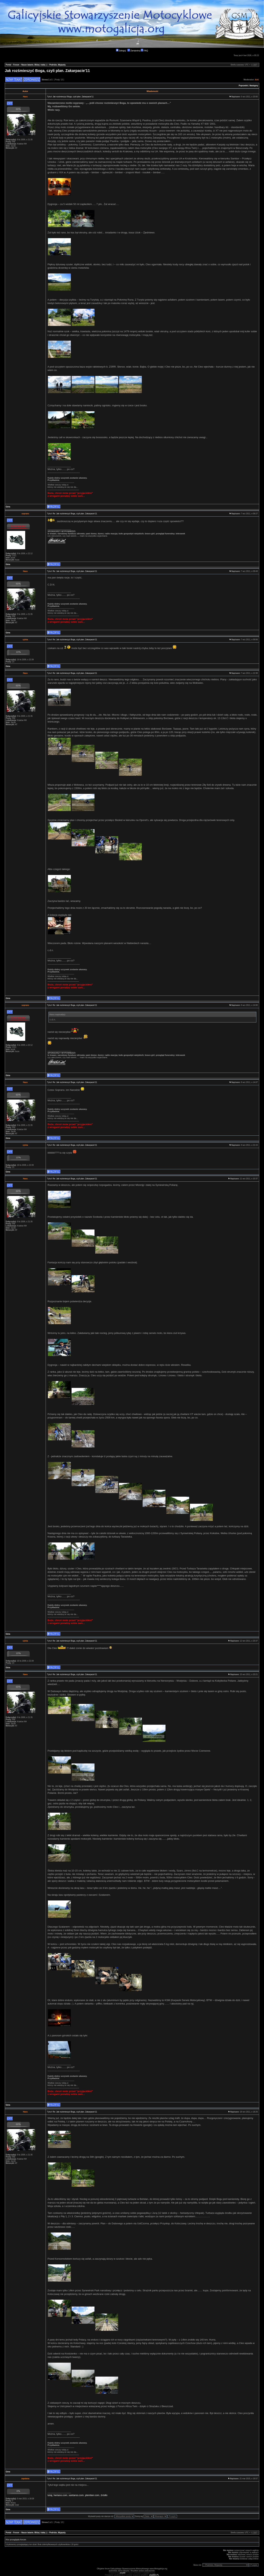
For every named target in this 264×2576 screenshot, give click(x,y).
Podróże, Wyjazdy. (57, 65)
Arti (257, 79)
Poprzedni (243, 86)
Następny (253, 86)
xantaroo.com (76, 2495)
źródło (104, 2495)
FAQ (144, 50)
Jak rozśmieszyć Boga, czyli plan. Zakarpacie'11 (47, 71)
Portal (8, 65)
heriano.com (60, 2495)
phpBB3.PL (154, 2575)
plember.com (92, 2495)
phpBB (122, 2573)
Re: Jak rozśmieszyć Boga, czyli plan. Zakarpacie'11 (75, 514)
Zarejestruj (134, 50)
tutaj (50, 2495)
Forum (16, 65)
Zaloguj (121, 50)
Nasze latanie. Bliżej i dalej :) (34, 65)
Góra (8, 507)
